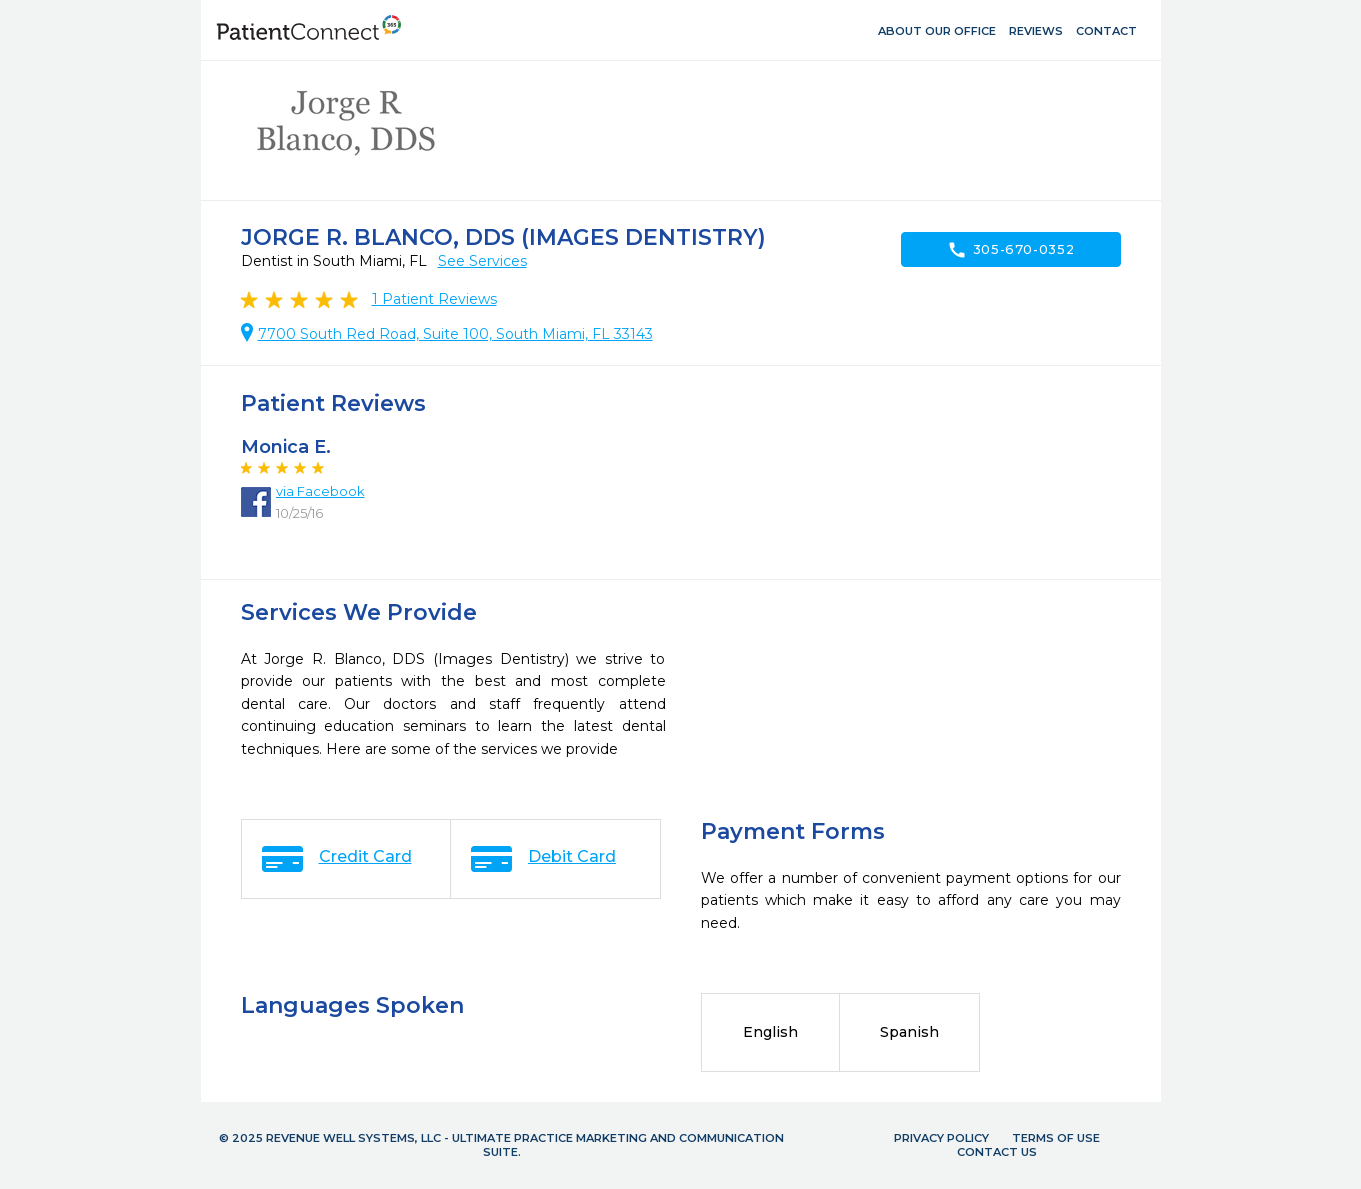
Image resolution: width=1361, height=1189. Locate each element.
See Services (482, 261)
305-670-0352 (1011, 250)
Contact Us (997, 1152)
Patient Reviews (434, 299)
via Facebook (320, 491)
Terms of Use (1056, 1138)
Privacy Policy (941, 1138)
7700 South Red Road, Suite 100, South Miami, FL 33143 (455, 334)
